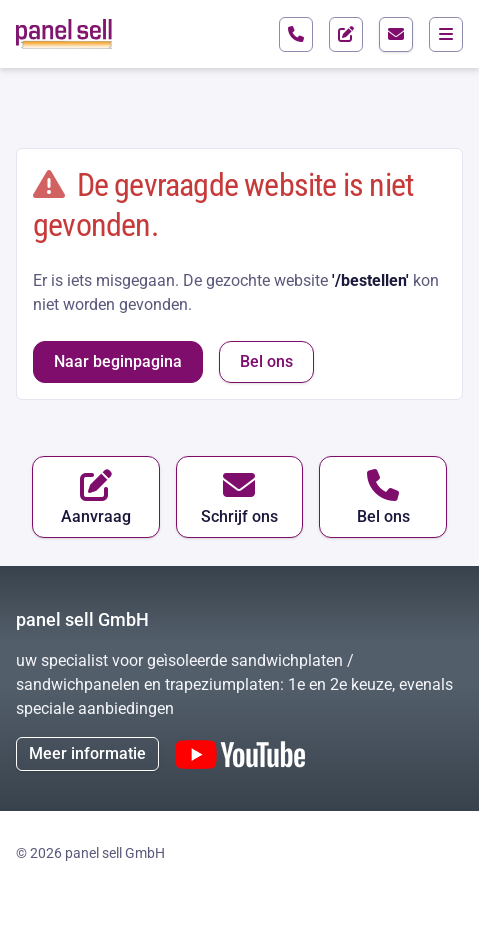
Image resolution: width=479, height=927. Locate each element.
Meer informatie (87, 753)
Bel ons (266, 361)
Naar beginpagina (118, 361)
